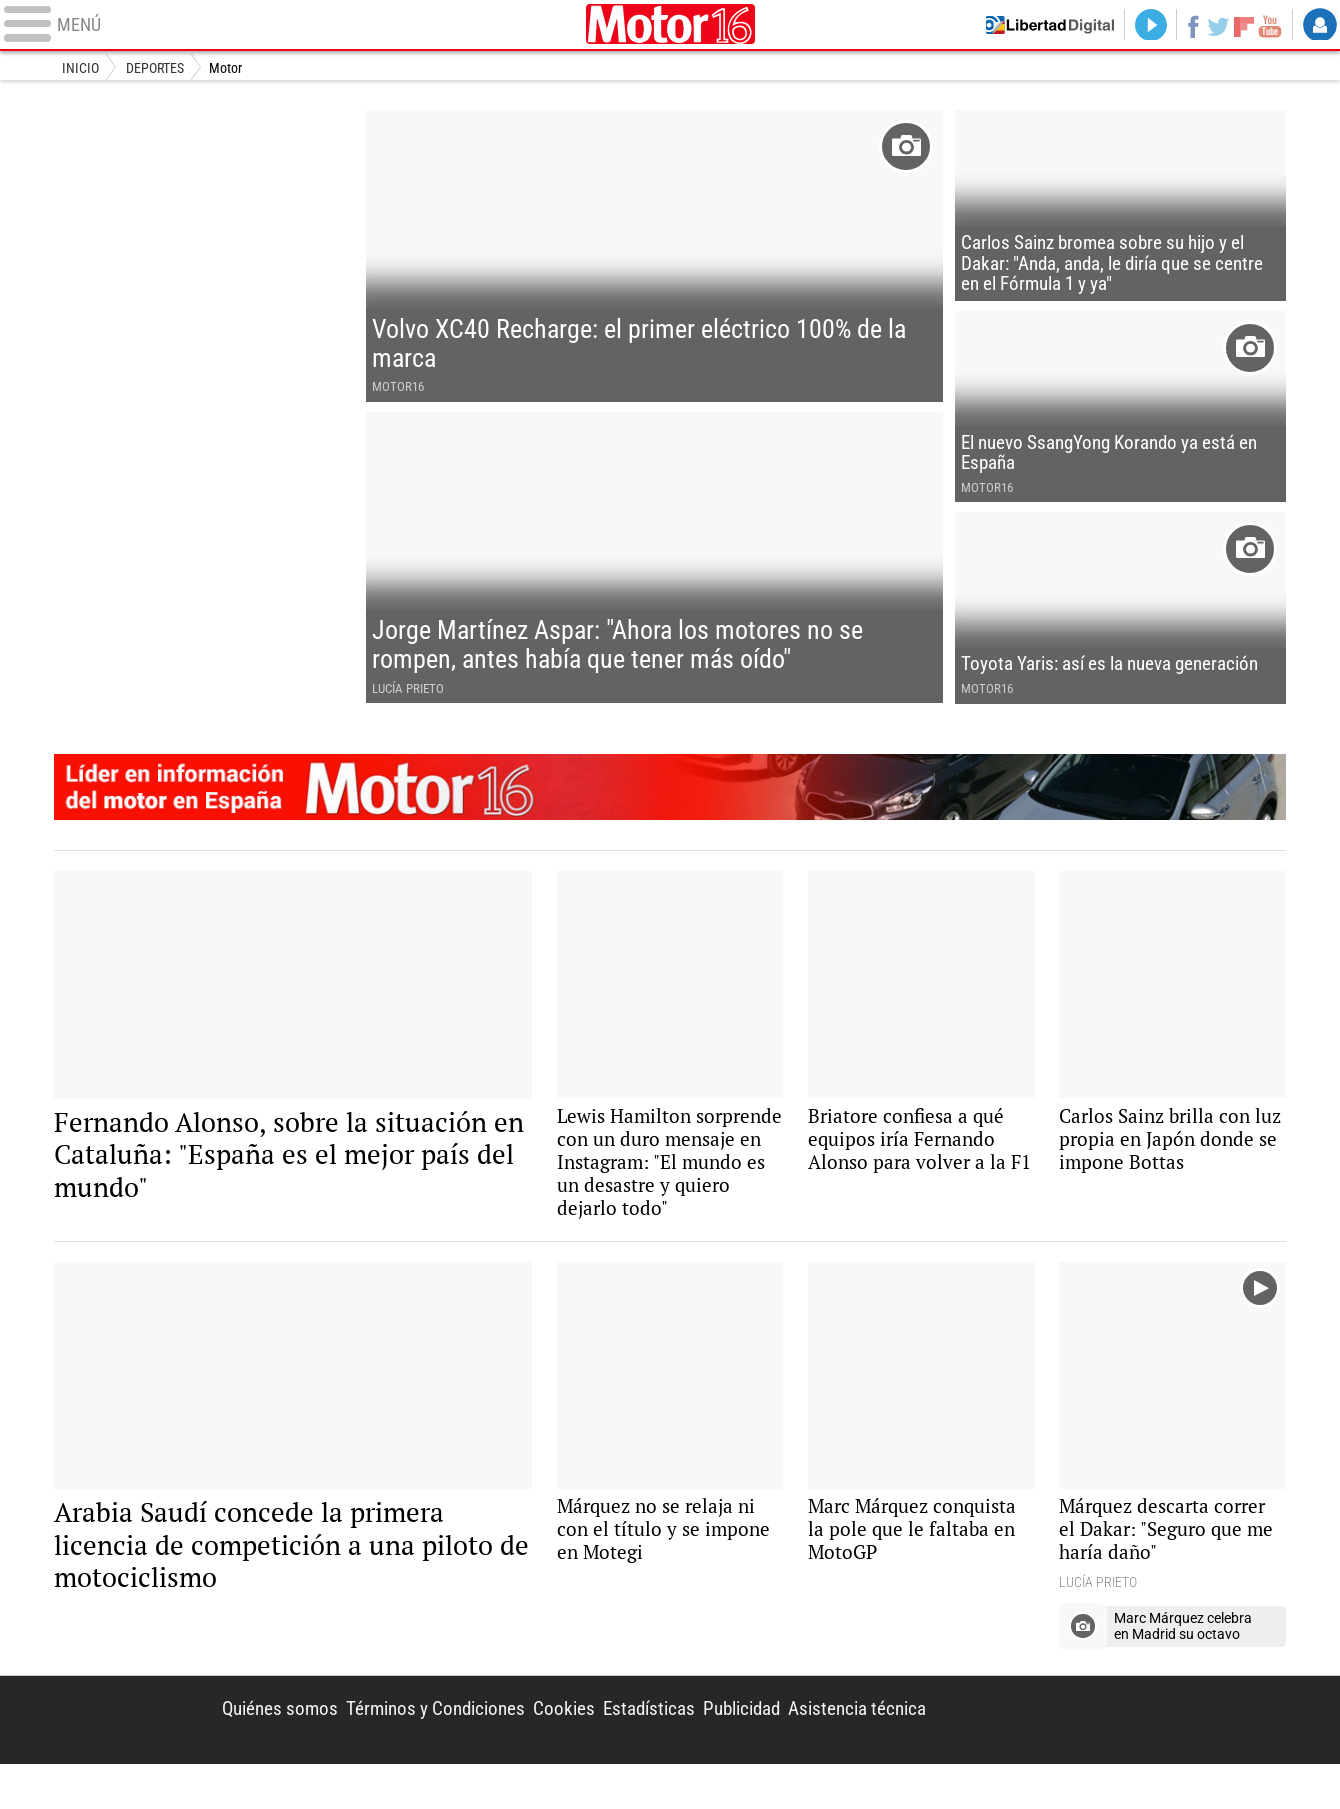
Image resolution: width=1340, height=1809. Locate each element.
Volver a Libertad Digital (1035, 26)
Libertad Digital (1121, 1764)
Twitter (1213, 26)
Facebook (1185, 26)
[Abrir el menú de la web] (290, 26)
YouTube (1267, 26)
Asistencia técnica (852, 1751)
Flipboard (1241, 25)
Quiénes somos (243, 1751)
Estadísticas (629, 1751)
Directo (1141, 26)
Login (1320, 26)
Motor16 (670, 26)
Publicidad (728, 1751)
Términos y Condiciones (406, 1751)
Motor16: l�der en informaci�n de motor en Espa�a (670, 816)
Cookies (540, 1751)
